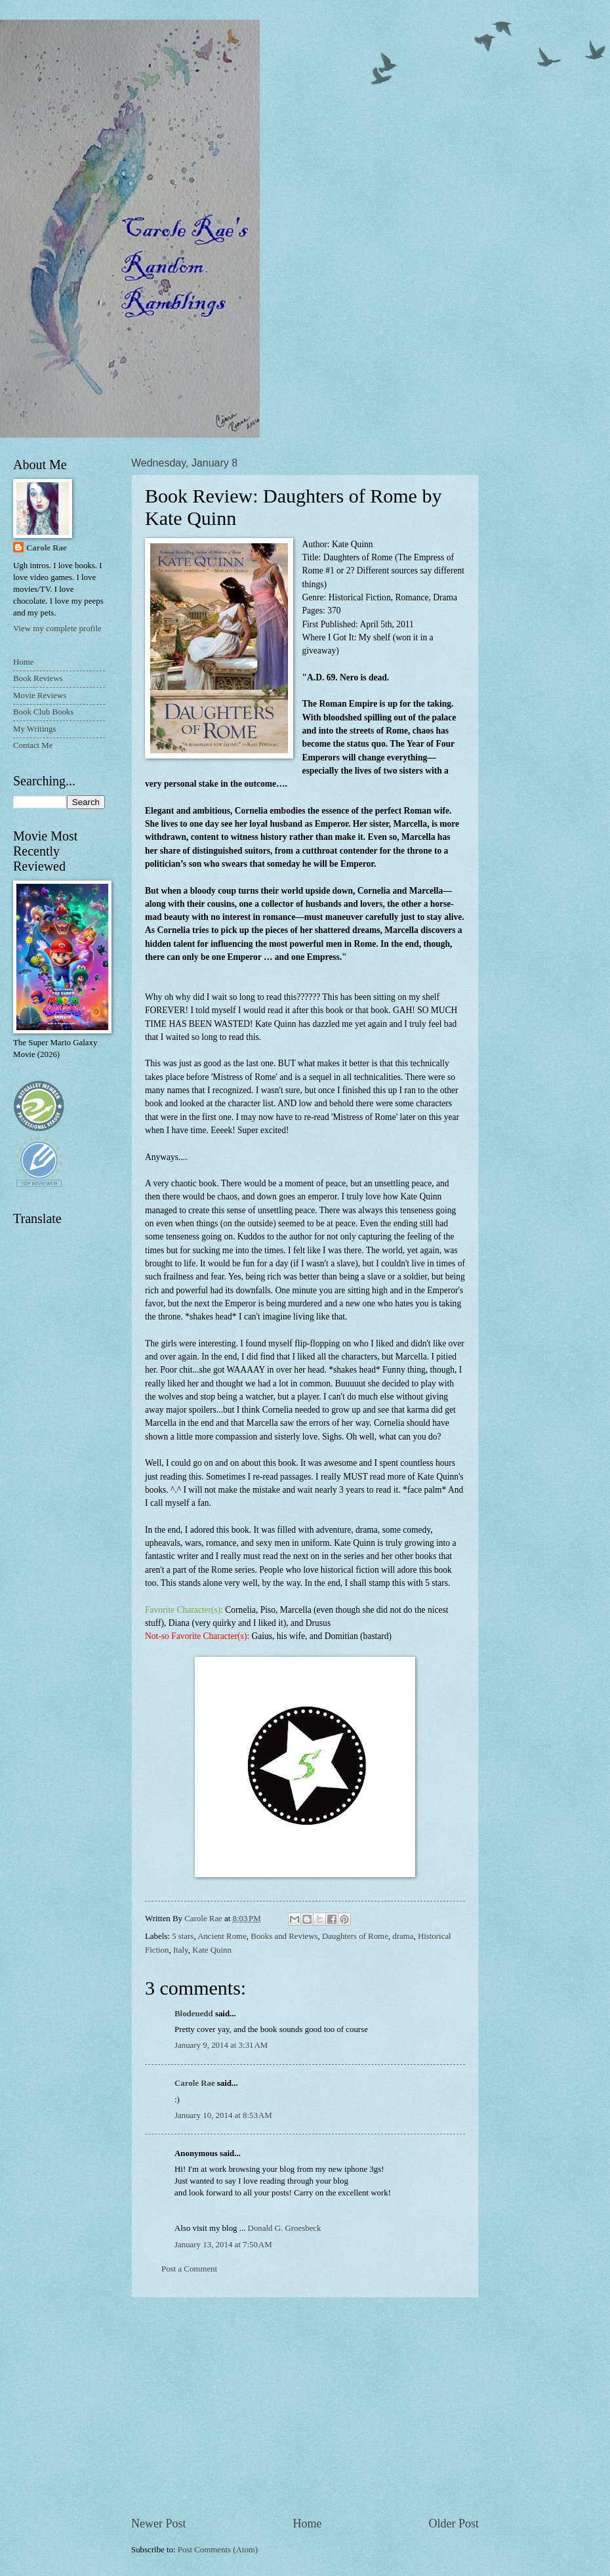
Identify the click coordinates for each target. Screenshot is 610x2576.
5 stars (182, 1936)
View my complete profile (57, 628)
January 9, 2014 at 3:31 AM (221, 2045)
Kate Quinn (212, 1950)
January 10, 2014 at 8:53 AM (223, 2115)
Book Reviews (37, 678)
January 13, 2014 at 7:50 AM (223, 2244)
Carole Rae (194, 2083)
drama (402, 1936)
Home (307, 2523)
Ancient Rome (222, 1936)
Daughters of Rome (355, 1936)
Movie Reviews (39, 695)
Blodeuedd (193, 2013)
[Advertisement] (305, 2407)
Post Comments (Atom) (218, 2549)
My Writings (34, 729)
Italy (180, 1950)
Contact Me (32, 745)
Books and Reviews (284, 1936)
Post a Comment (189, 2269)
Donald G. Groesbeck (284, 2228)
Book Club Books (43, 712)
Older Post (453, 2523)
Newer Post (158, 2523)
